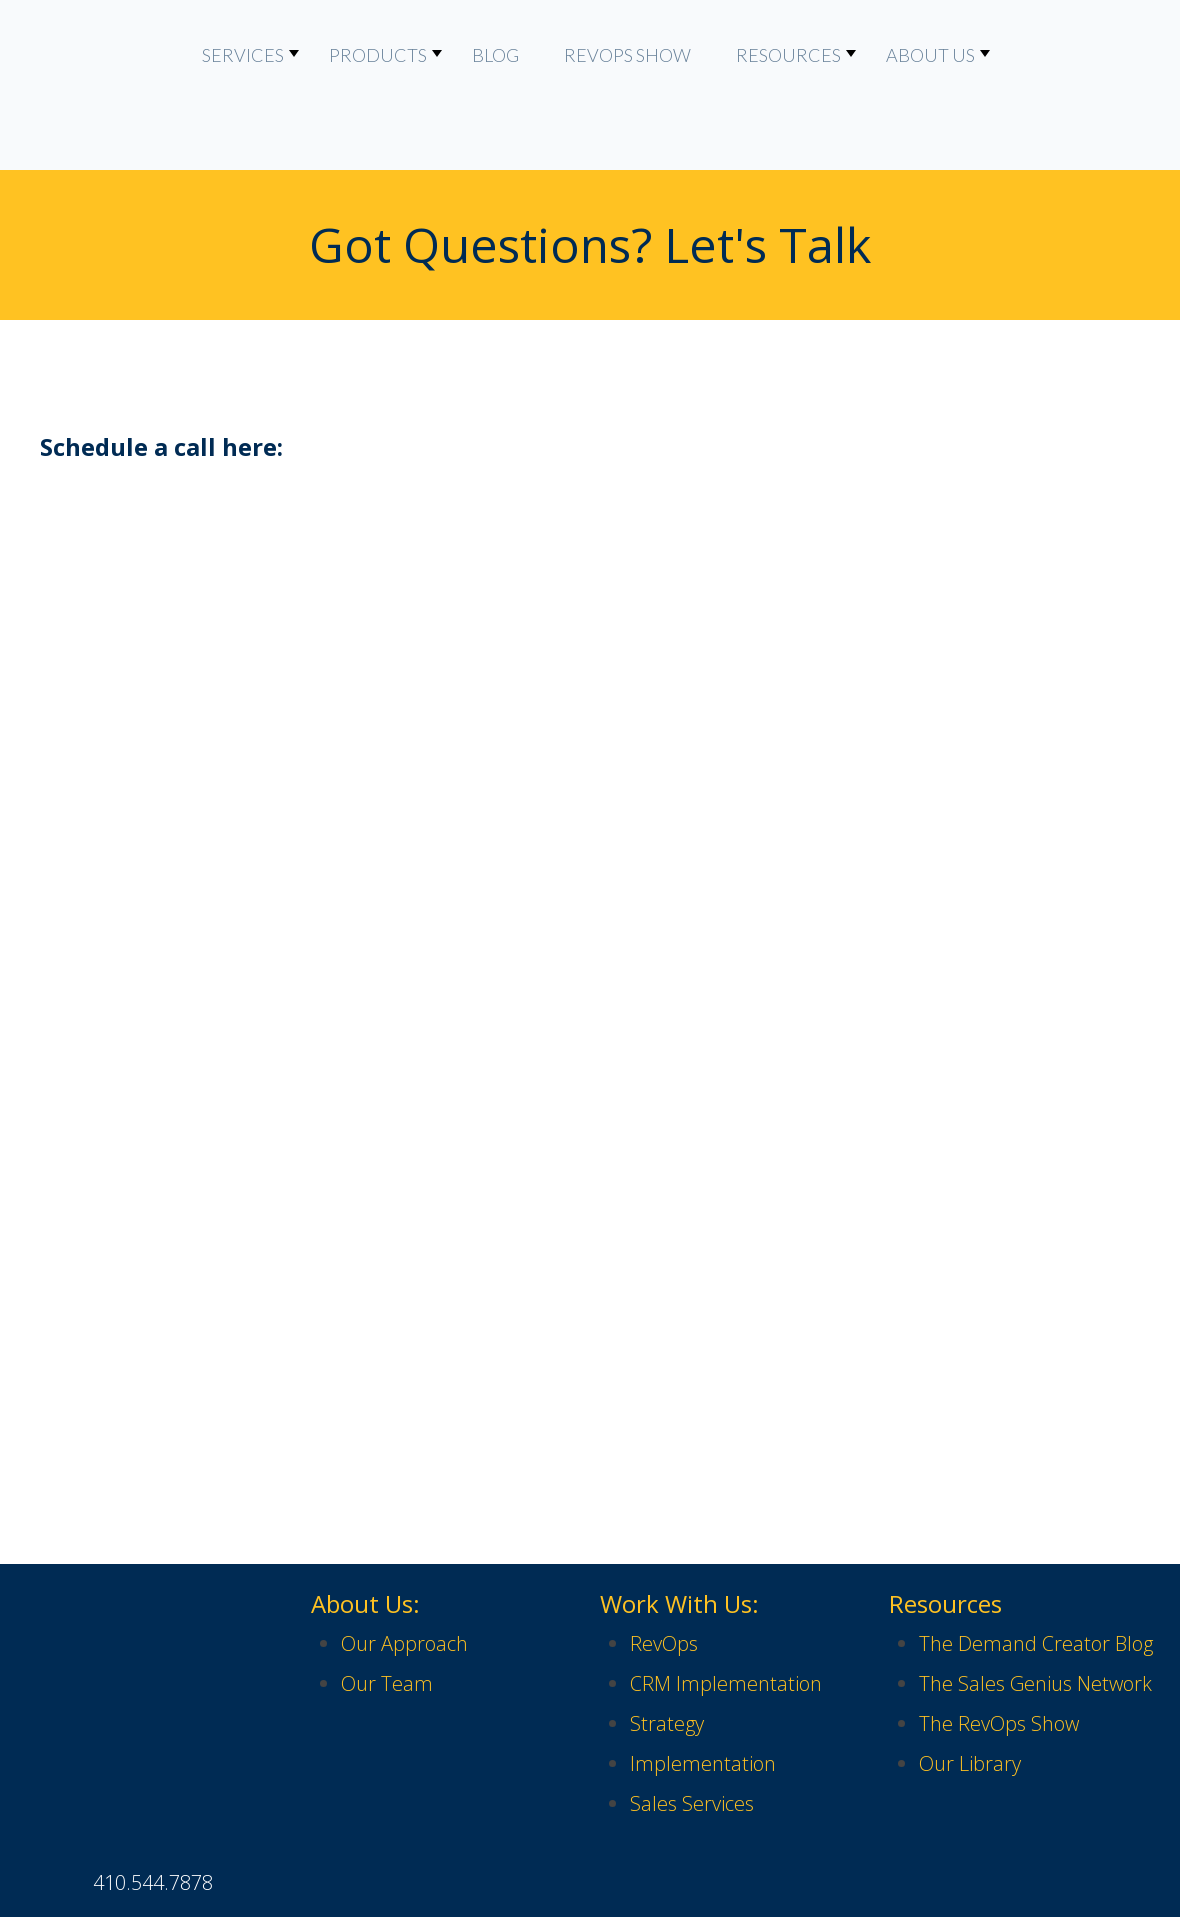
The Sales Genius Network (1035, 1603)
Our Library (970, 1683)
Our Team (387, 1603)
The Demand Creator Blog (1036, 1563)
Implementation (703, 1683)
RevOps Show (627, 55)
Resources (788, 55)
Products (378, 55)
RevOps (664, 1563)
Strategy (667, 1643)
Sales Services (692, 1723)
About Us (930, 55)
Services (243, 55)
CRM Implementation (726, 1603)
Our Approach (404, 1563)
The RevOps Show (999, 1643)
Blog (495, 55)
